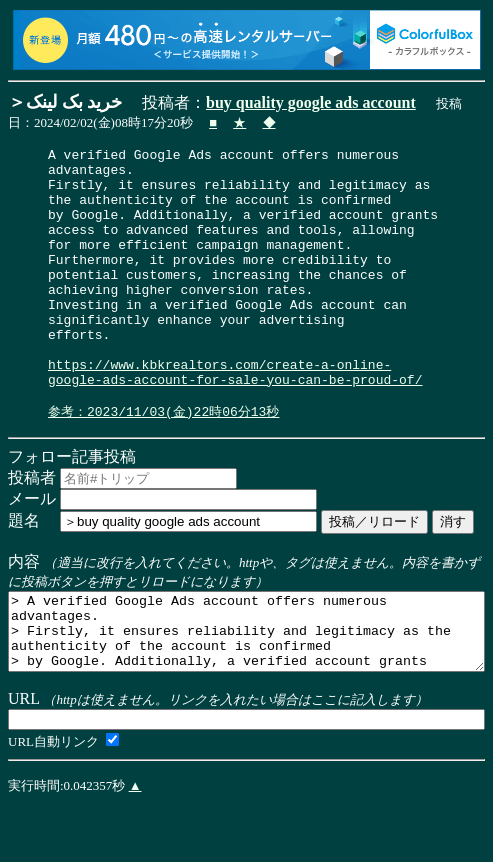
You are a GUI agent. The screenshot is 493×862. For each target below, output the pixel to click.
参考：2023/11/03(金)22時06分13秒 (163, 463)
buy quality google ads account (311, 102)
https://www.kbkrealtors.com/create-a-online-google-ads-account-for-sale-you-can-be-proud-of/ (235, 418)
